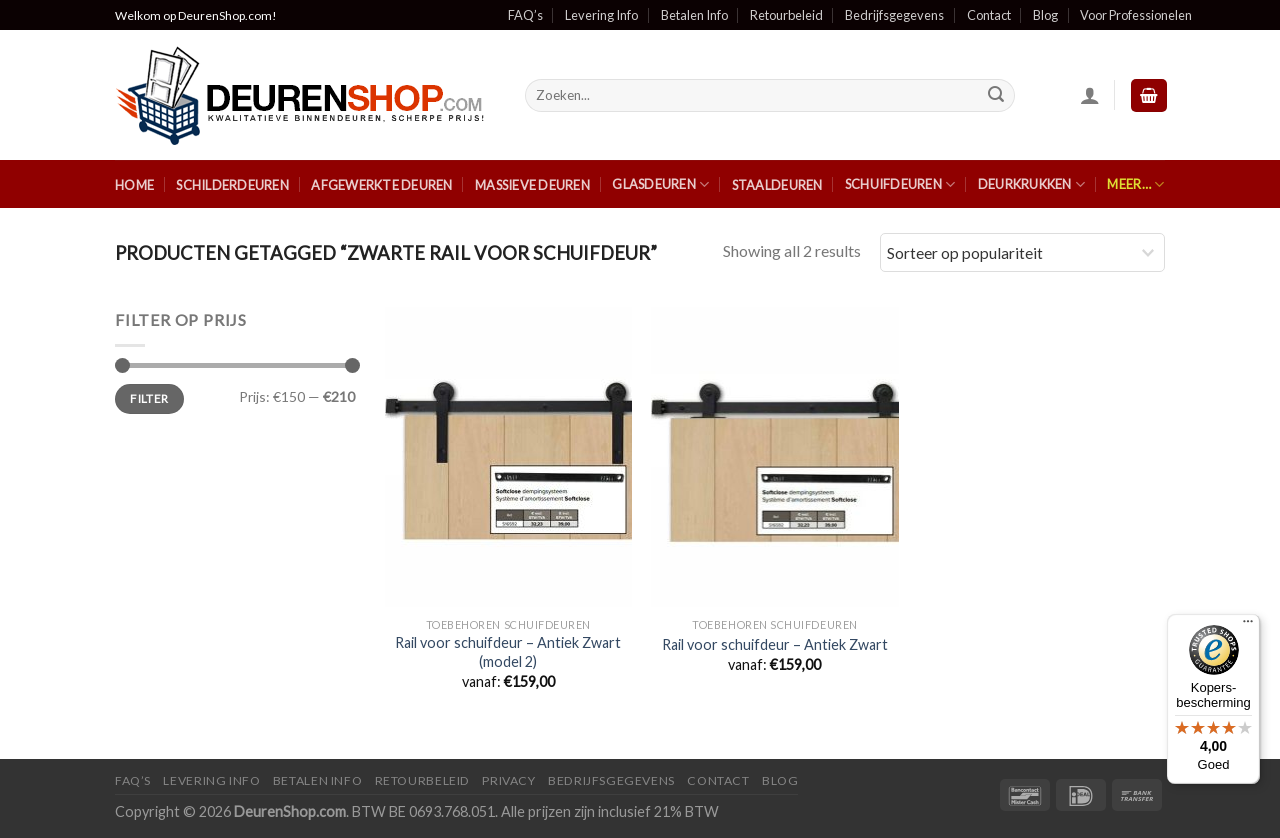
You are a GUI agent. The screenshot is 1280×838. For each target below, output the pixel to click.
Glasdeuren (660, 184)
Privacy (508, 780)
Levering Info (601, 15)
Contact (989, 15)
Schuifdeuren (900, 184)
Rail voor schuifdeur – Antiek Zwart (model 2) (508, 652)
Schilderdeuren (232, 185)
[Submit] (997, 96)
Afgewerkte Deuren (381, 185)
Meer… (1135, 184)
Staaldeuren (777, 185)
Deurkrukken (1031, 184)
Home (134, 185)
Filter (149, 398)
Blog (1045, 15)
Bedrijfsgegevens (894, 15)
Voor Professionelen (1136, 15)
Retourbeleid (786, 15)
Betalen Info (694, 15)
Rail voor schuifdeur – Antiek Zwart (775, 644)
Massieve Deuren (532, 185)
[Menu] (1248, 626)
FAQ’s (525, 15)
